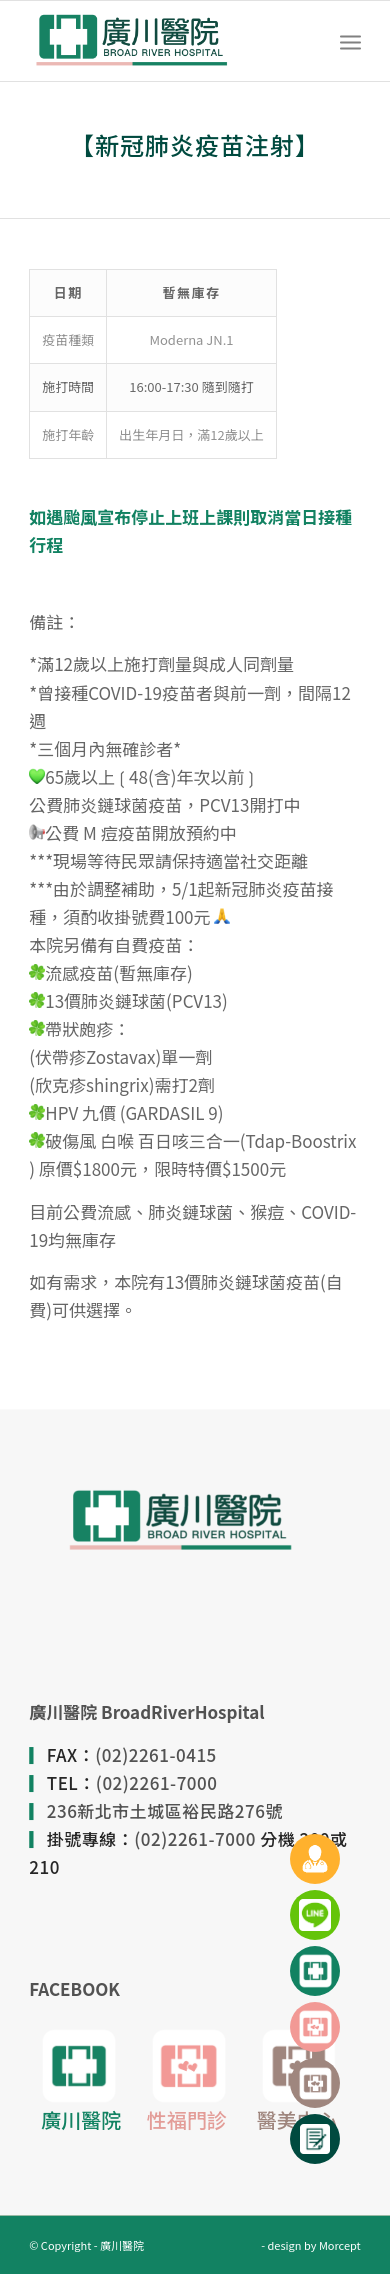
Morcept (340, 2245)
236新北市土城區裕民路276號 (165, 1810)
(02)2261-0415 (156, 1754)
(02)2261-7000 (157, 1782)
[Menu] (350, 41)
